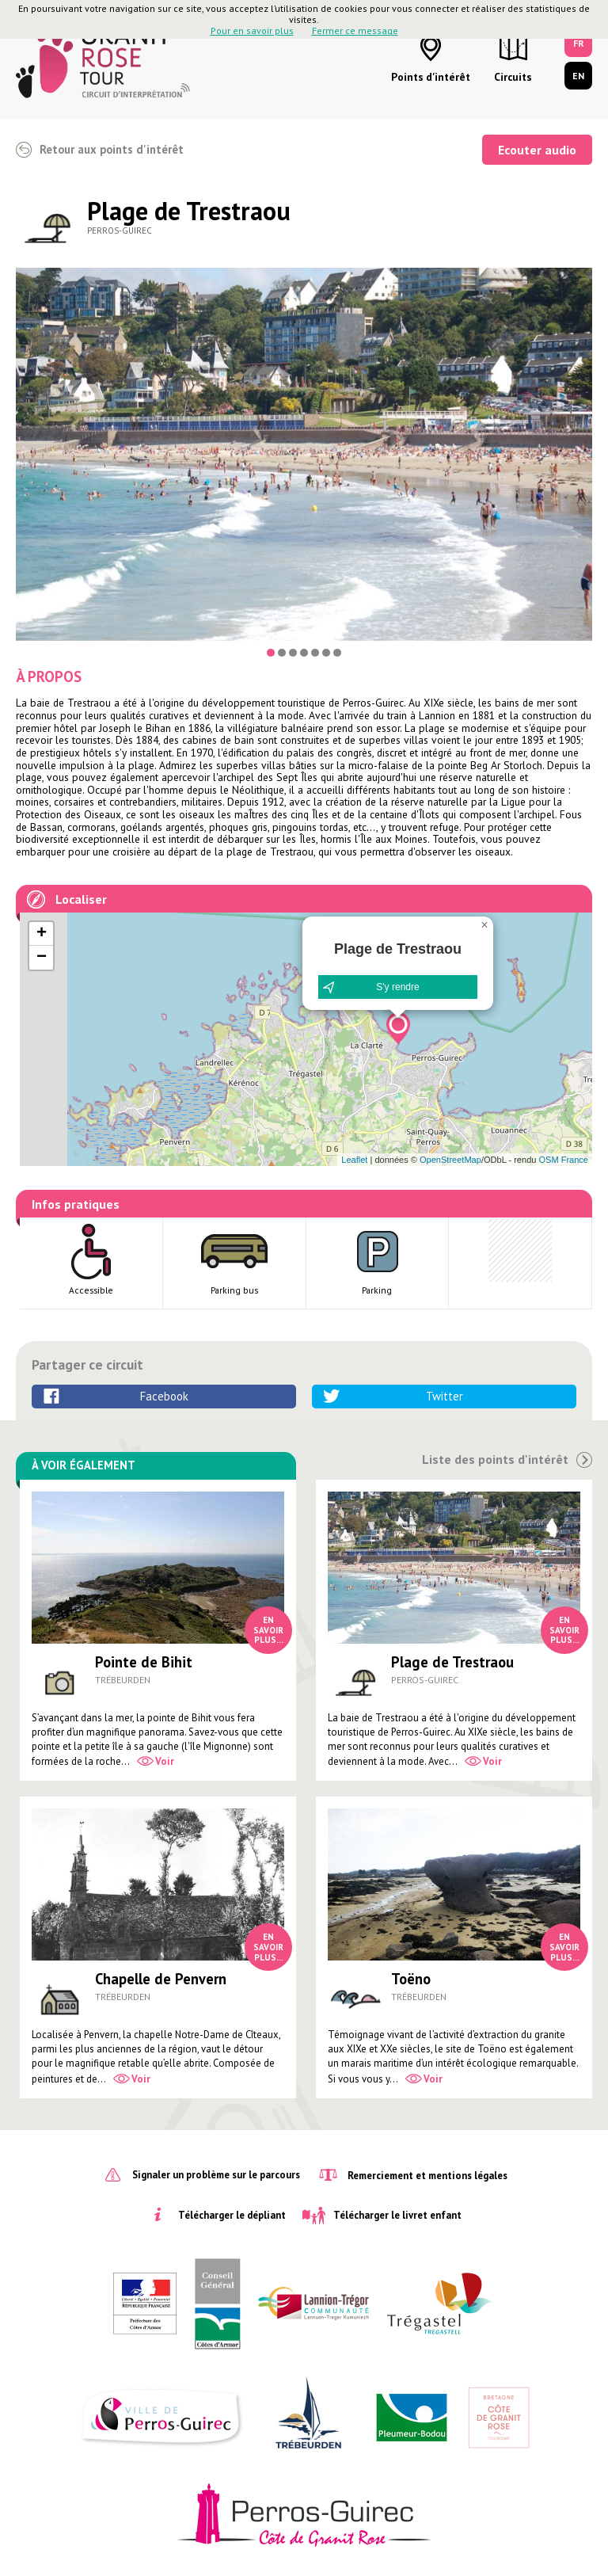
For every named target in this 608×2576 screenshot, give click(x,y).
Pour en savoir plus (252, 30)
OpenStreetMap (450, 1159)
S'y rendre (397, 987)
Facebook (164, 1396)
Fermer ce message (355, 30)
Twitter (444, 1396)
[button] (398, 1028)
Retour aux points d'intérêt (112, 149)
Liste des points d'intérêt (495, 1459)
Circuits (513, 77)
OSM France (563, 1159)
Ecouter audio (537, 150)
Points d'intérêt (430, 77)
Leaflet (354, 1159)
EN (578, 76)
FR (578, 43)
